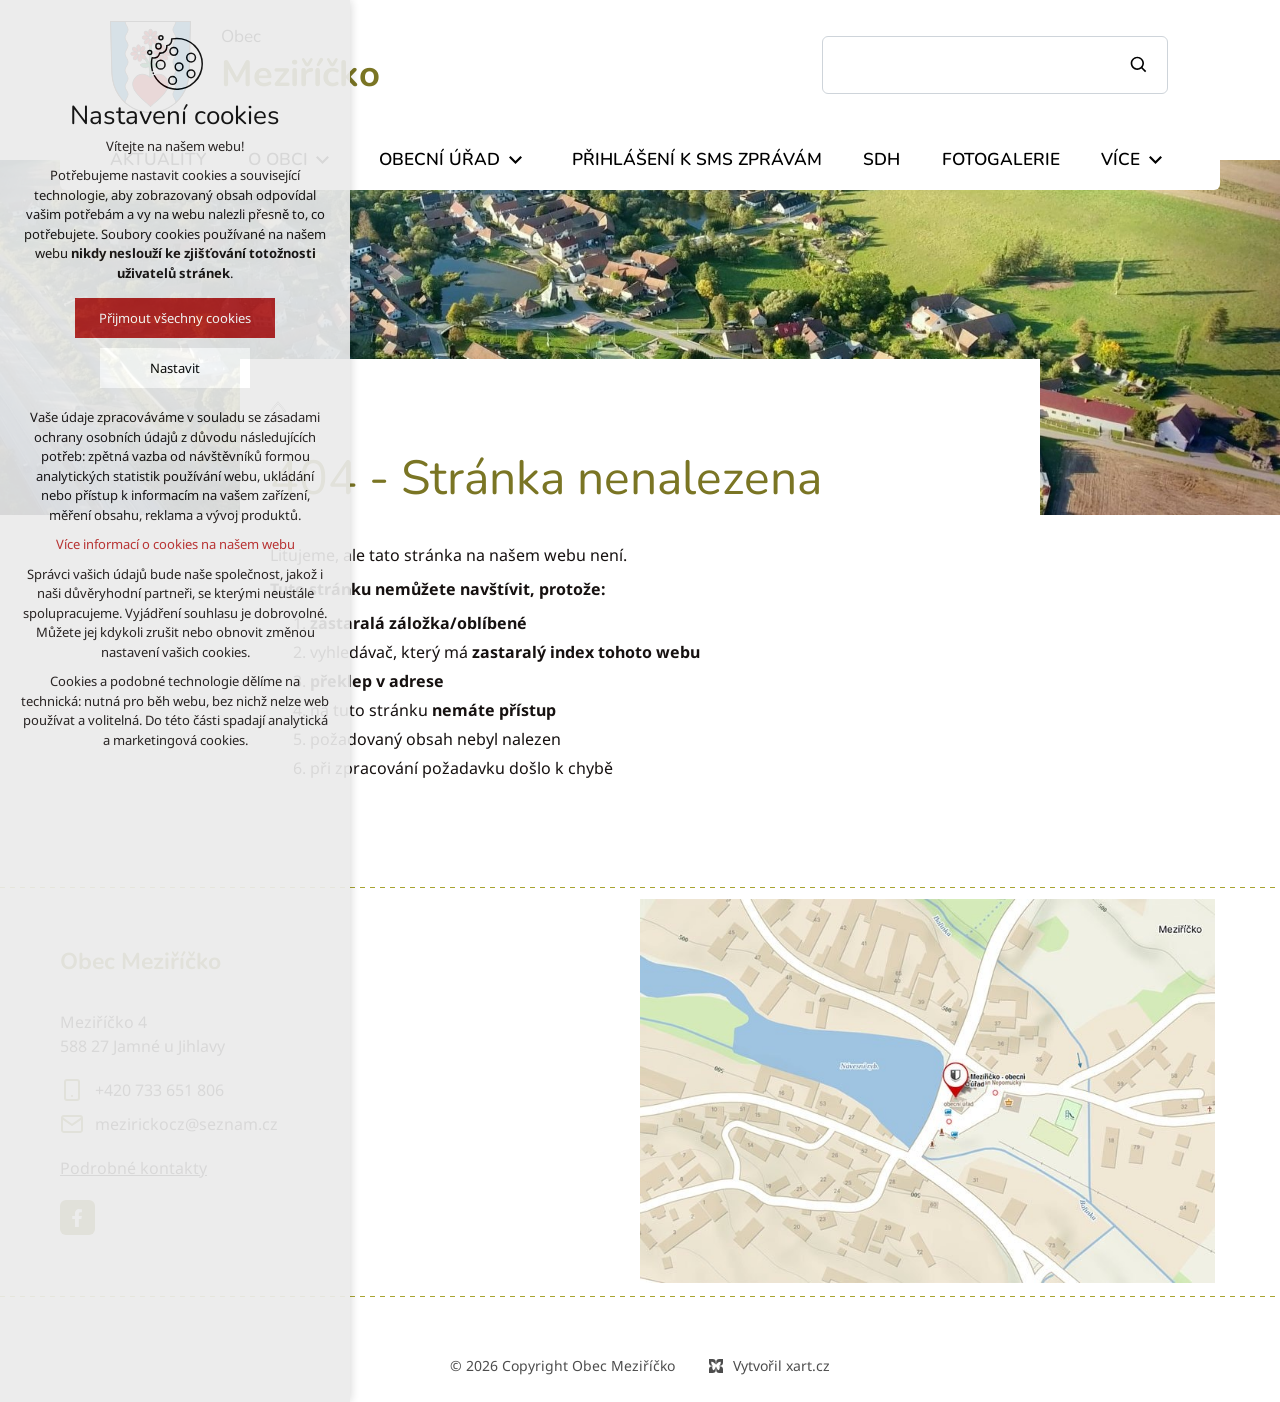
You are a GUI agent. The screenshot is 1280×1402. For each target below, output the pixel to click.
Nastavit (165, 368)
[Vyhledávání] (1141, 65)
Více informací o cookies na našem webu (165, 544)
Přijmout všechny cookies (165, 318)
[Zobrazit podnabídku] (515, 160)
